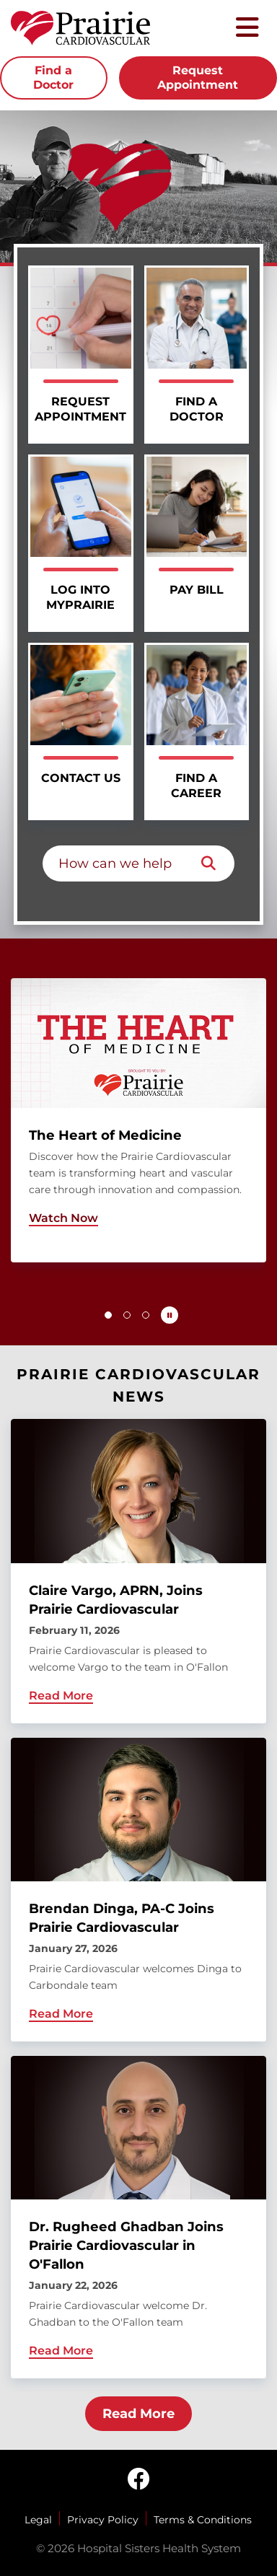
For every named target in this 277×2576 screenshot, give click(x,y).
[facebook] (138, 2480)
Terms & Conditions (203, 2519)
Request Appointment (197, 77)
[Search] (208, 863)
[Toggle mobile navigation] (247, 28)
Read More (138, 2414)
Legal (38, 2519)
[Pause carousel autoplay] (169, 1315)
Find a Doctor (53, 77)
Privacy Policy (102, 2519)
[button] (108, 1315)
